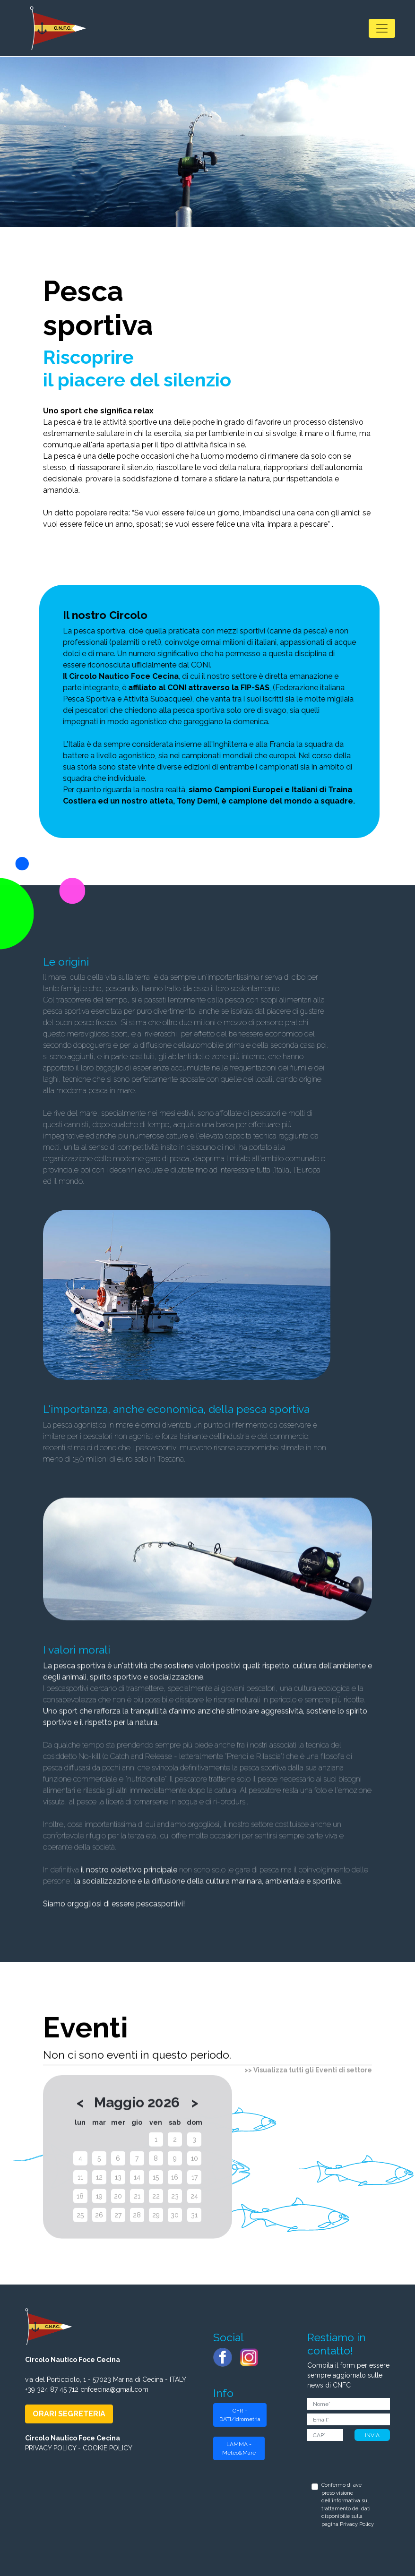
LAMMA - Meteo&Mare (239, 2448)
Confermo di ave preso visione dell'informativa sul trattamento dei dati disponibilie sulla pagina (347, 2504)
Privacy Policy (357, 2524)
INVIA (372, 2435)
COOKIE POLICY (107, 2448)
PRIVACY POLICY (50, 2448)
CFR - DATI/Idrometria (239, 2414)
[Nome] (348, 2404)
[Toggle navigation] (382, 28)
